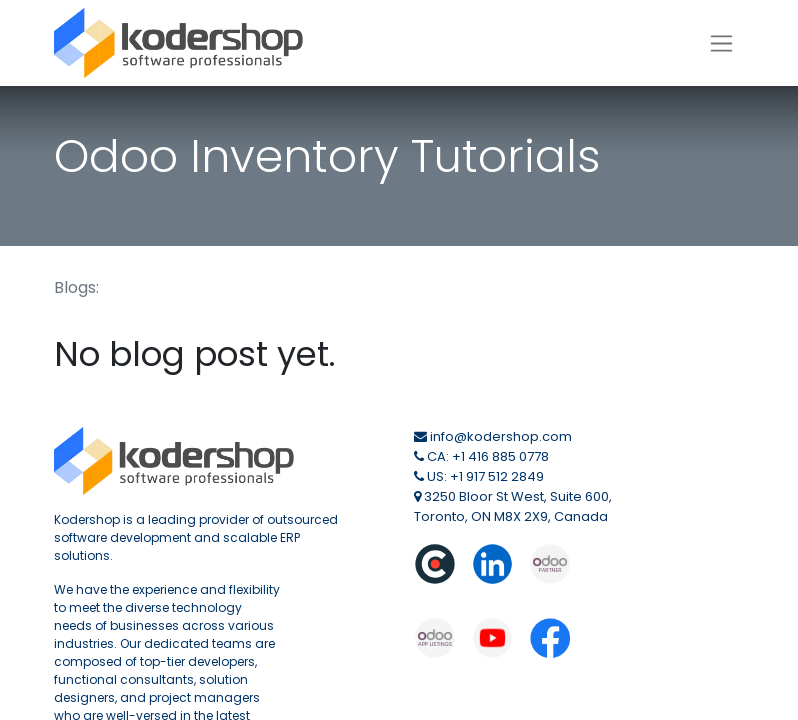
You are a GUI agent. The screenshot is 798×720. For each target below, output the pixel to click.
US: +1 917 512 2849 (485, 476)
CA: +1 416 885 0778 (488, 456)
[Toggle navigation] (721, 43)
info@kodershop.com (501, 436)
